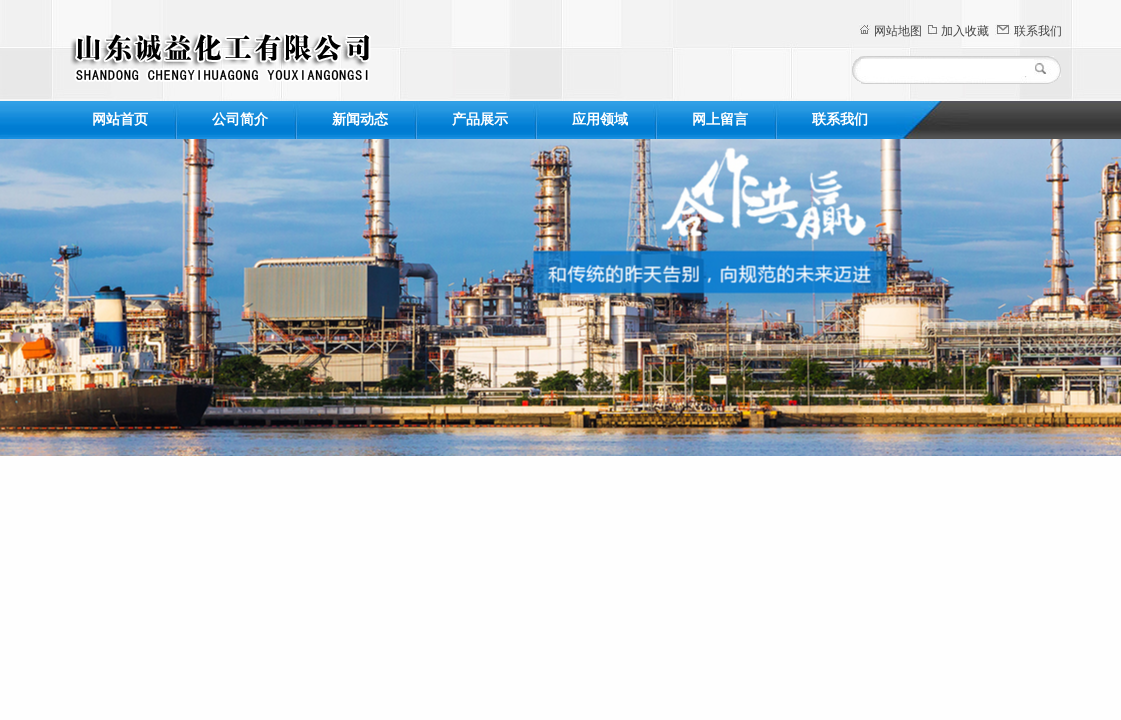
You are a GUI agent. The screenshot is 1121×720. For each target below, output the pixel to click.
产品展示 (480, 119)
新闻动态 (360, 119)
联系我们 (1038, 31)
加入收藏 (965, 31)
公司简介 (240, 119)
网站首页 (120, 119)
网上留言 (720, 119)
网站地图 (898, 31)
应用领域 (600, 119)
